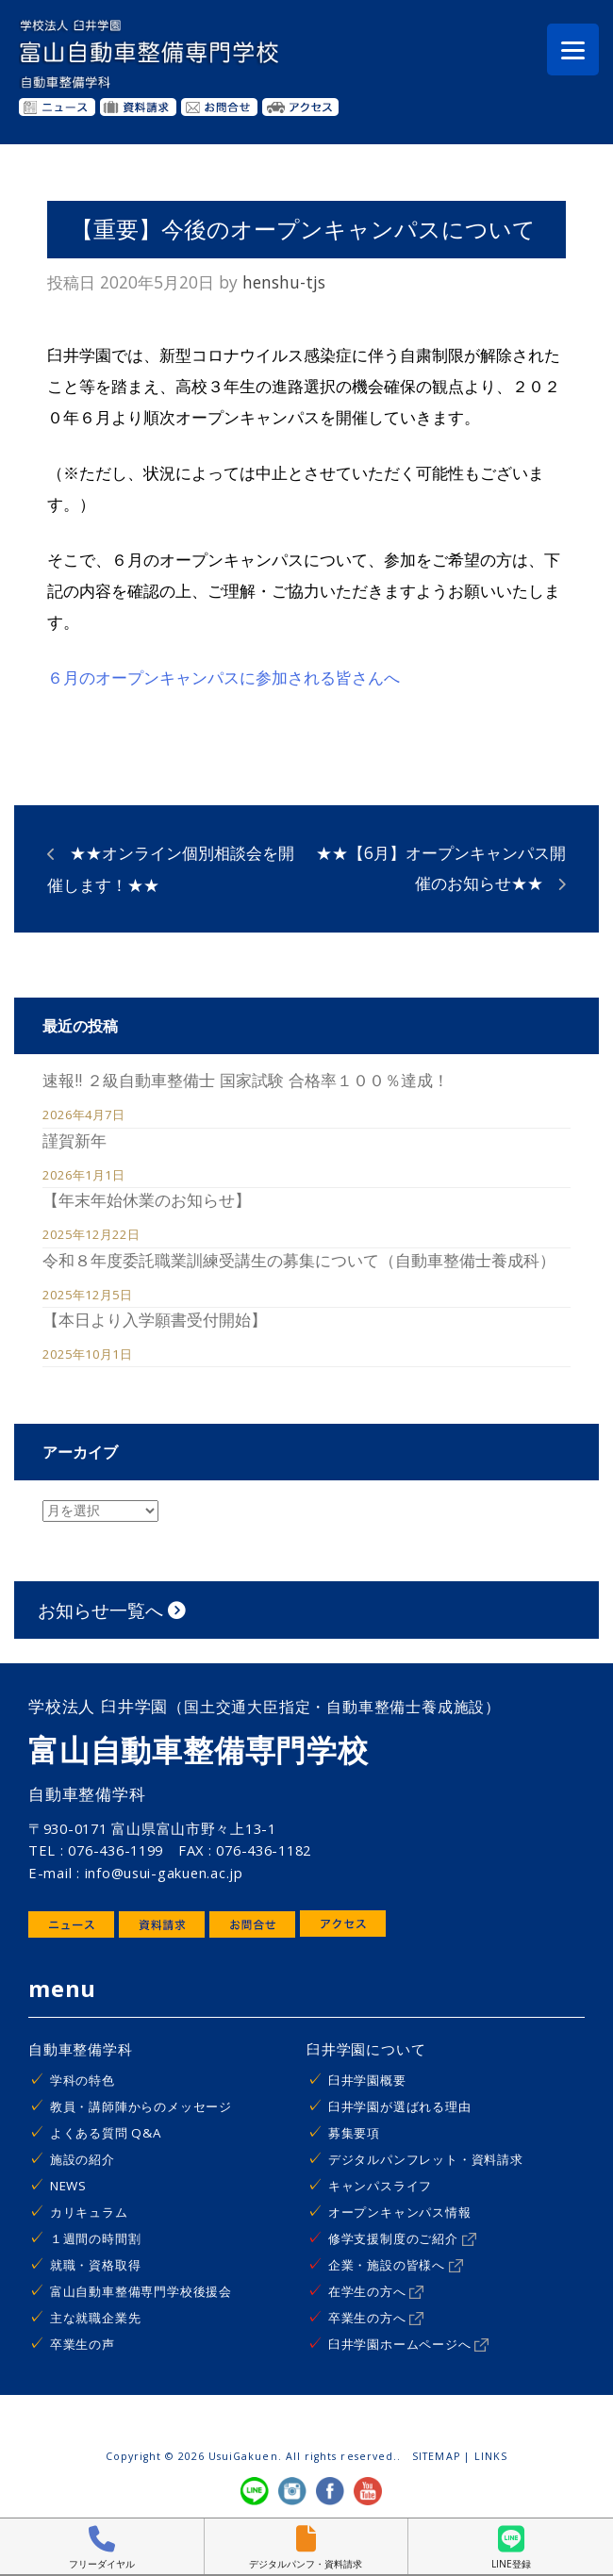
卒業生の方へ (376, 2317)
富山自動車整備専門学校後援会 (141, 2291)
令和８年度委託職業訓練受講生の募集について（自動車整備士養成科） (298, 1259)
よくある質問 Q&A (105, 2132)
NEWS (68, 2185)
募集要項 (354, 2132)
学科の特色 (82, 2080)
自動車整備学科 (80, 2048)
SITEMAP (435, 2456)
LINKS (490, 2456)
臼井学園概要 (367, 2080)
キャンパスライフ (380, 2185)
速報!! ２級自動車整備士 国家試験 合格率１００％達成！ (245, 1079)
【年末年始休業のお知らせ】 (146, 1199)
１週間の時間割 (95, 2238)
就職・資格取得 (95, 2264)
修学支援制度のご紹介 (402, 2238)
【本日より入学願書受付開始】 (154, 1319)
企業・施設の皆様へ (395, 2264)
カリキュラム (89, 2212)
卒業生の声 (82, 2344)
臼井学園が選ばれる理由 (400, 2106)
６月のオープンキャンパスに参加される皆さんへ (223, 677)
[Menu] (573, 49)
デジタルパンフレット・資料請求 (425, 2159)
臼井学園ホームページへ (408, 2344)
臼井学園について (365, 2048)
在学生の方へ (376, 2291)
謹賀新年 (74, 1140)
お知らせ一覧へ (112, 1610)
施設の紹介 (82, 2159)
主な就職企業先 (95, 2317)
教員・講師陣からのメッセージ (141, 2106)
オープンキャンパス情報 (400, 2212)
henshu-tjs (283, 282)
